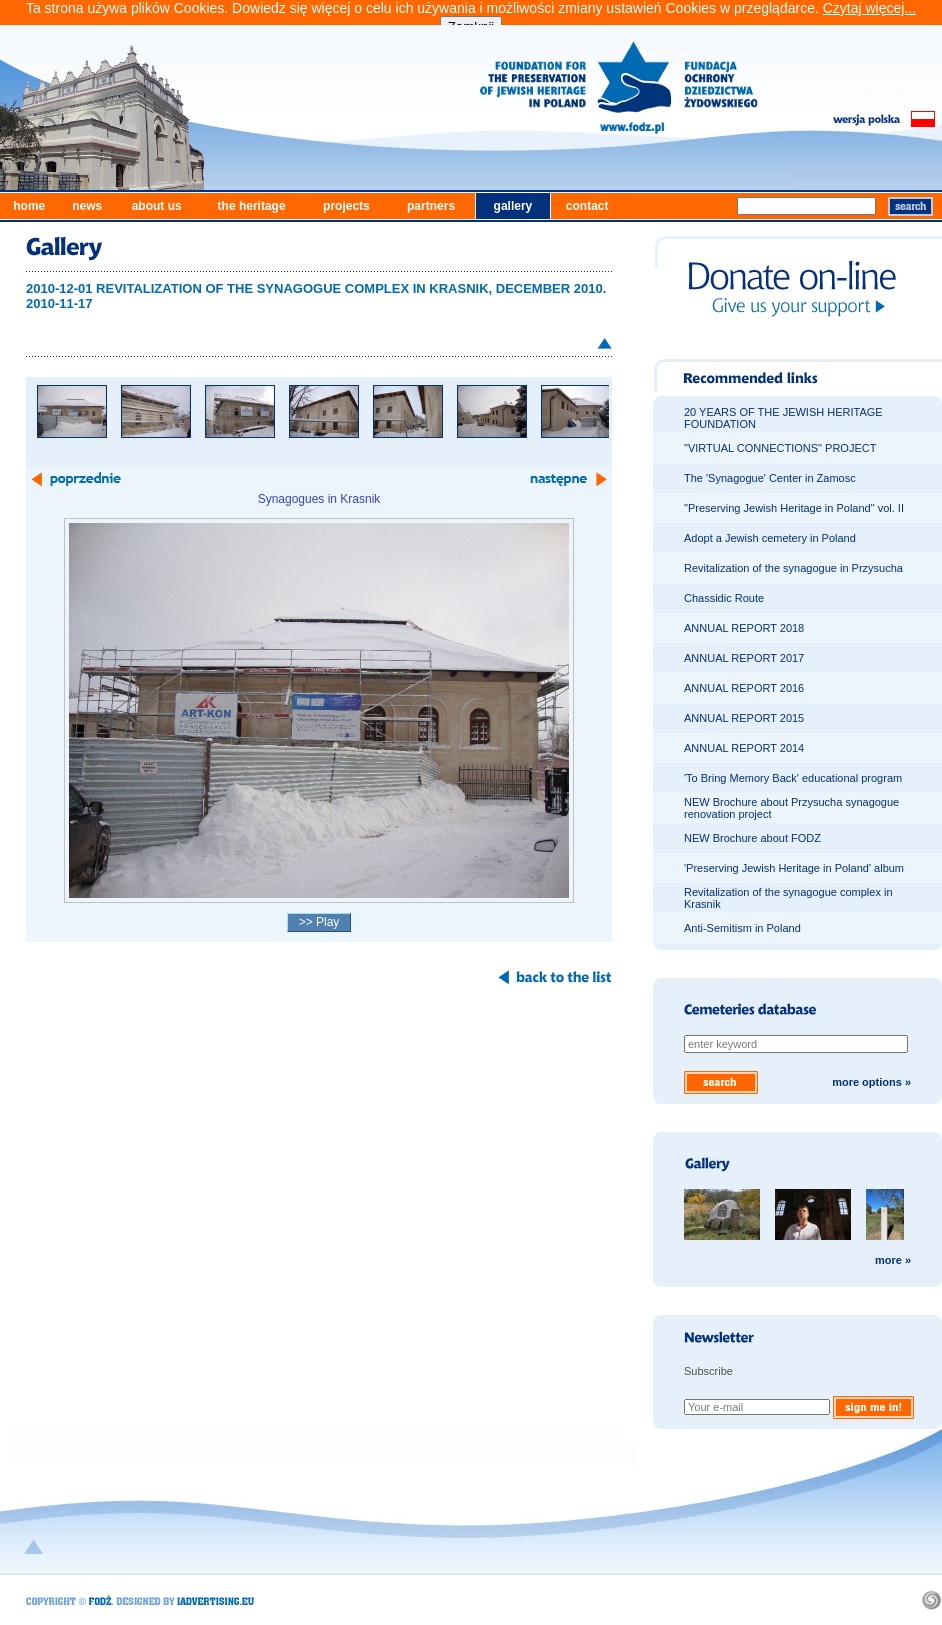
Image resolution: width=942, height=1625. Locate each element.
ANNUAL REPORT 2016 (744, 688)
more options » (871, 1082)
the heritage (252, 206)
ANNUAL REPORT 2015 (744, 718)
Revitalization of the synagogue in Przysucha (793, 568)
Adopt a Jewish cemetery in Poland (770, 538)
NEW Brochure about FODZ (752, 838)
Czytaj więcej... (869, 8)
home (29, 206)
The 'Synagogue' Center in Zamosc (770, 478)
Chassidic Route (724, 598)
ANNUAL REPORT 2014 (744, 748)
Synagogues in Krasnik (319, 499)
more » (893, 1260)
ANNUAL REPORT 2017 (744, 658)
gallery (513, 206)
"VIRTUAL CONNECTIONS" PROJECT (780, 448)
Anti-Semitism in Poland (742, 928)
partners (431, 206)
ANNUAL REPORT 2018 (744, 628)
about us (157, 206)
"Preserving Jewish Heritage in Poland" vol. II (794, 508)
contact (587, 206)
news (87, 206)
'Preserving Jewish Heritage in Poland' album (794, 868)
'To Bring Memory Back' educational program (793, 778)
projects (346, 206)
